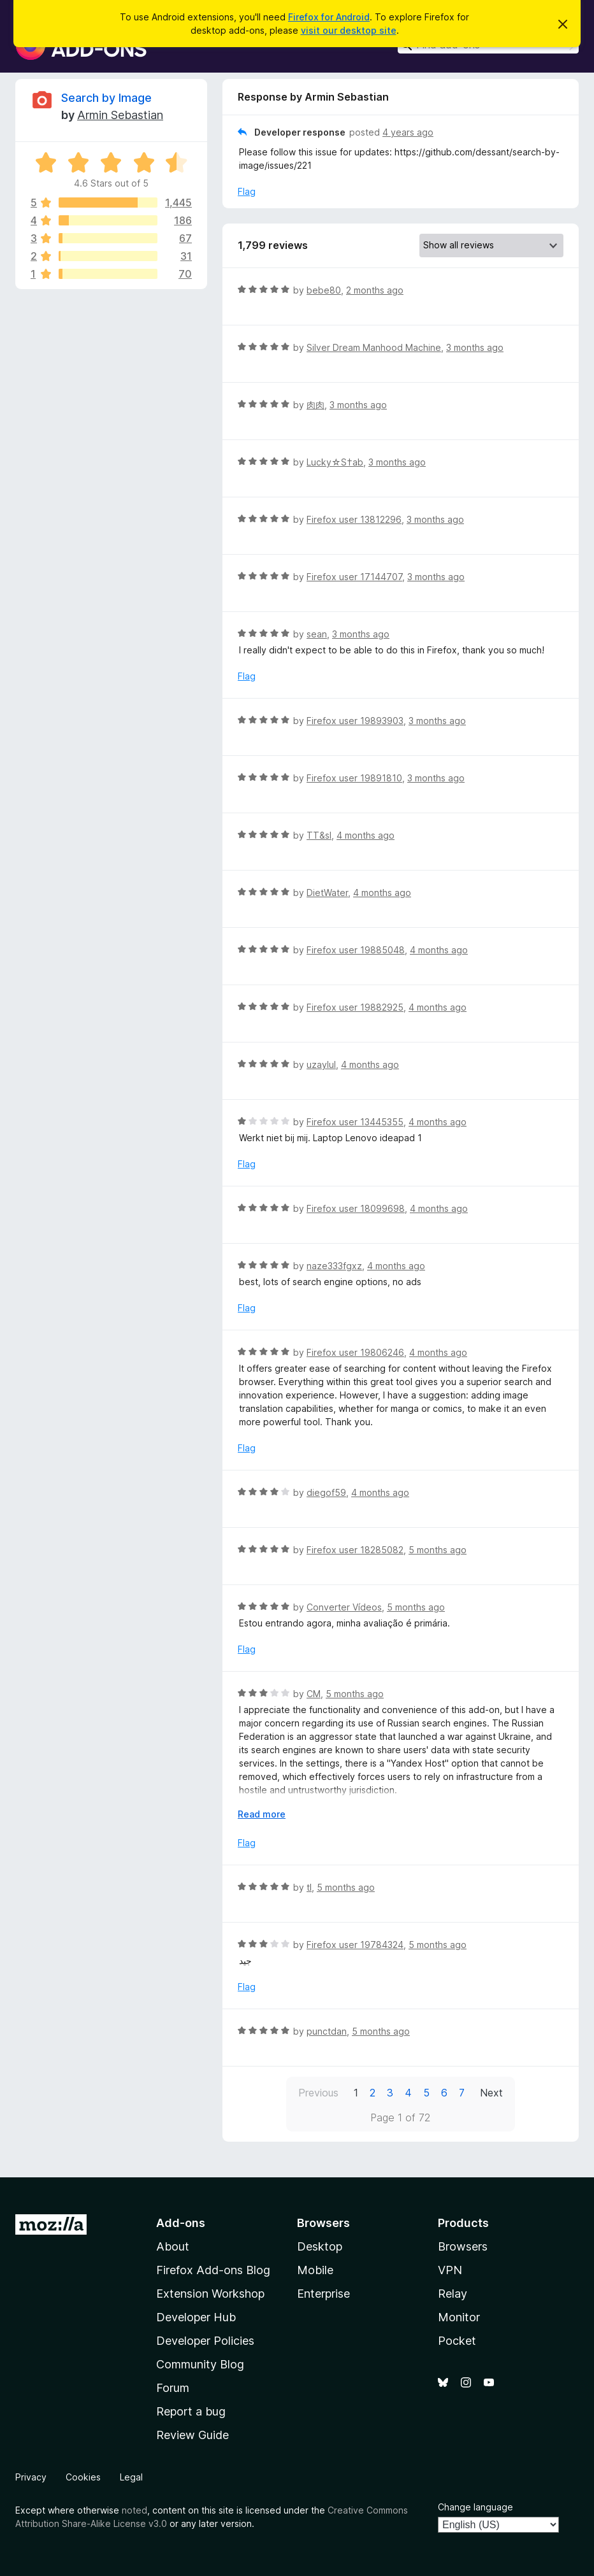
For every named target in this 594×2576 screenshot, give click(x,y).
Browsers (463, 2246)
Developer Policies (205, 2340)
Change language (475, 2506)
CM (314, 1693)
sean (317, 634)
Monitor (459, 2317)
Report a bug (191, 2411)
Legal (131, 2477)
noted (134, 2510)
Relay (452, 2293)
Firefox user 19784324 (355, 1944)
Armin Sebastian (120, 115)
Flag (247, 191)
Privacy (31, 2477)
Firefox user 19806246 (355, 1352)
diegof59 (326, 1492)
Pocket (457, 2340)
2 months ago (374, 290)
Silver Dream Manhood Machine (374, 347)
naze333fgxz (334, 1265)
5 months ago (438, 1549)
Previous (318, 2092)
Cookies (83, 2477)
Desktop (319, 2246)
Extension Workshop (210, 2293)
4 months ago (366, 835)
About (172, 2246)
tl (309, 1887)
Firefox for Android (329, 16)
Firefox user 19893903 (355, 720)
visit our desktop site (348, 30)
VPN (450, 2270)
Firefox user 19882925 (355, 1007)
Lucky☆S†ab (335, 462)
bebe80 (324, 290)
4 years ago (407, 132)
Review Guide (192, 2435)
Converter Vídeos (344, 1607)
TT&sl (319, 835)
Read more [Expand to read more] (262, 1814)
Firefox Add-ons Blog (213, 2270)
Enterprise (323, 2293)
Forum (172, 2388)
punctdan (327, 2031)
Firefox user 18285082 (355, 1549)
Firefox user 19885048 (356, 949)
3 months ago (474, 347)
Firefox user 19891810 (354, 777)
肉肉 (315, 404)
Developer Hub (196, 2317)
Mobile (315, 2270)
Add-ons (180, 2223)
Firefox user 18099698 (356, 1208)
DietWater (327, 892)
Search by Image (106, 97)
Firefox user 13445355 (355, 1121)
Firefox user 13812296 (354, 519)
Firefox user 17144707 (354, 576)
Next (491, 2092)
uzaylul (321, 1064)
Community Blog (200, 2364)
